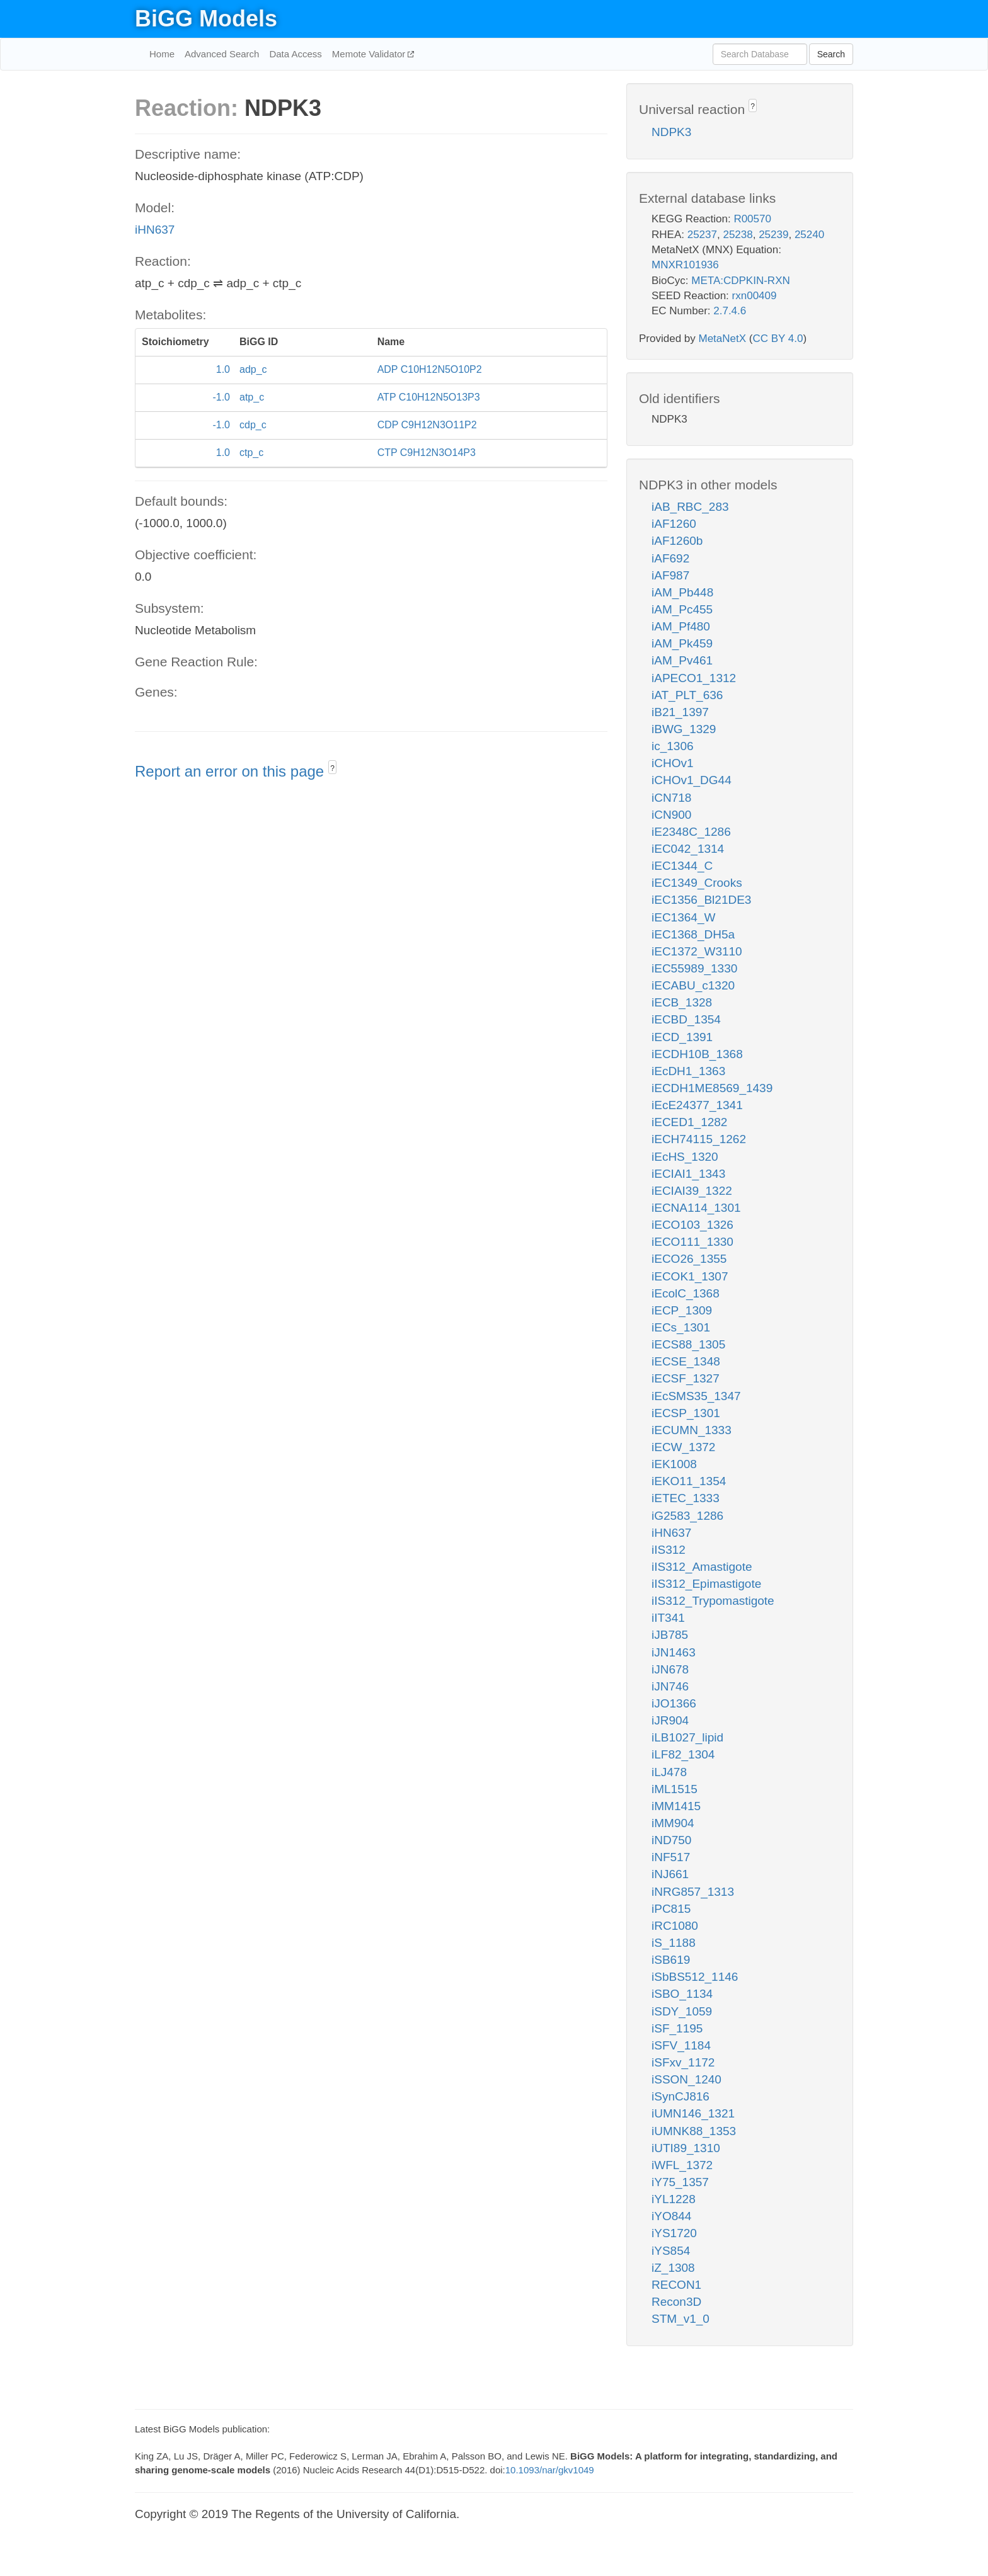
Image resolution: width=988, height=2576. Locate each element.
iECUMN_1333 (692, 1430)
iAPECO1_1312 (694, 678)
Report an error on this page (231, 771)
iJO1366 (674, 1703)
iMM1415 (676, 1806)
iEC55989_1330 (694, 968)
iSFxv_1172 (683, 2062)
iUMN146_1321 (693, 2113)
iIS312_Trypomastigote (713, 1600)
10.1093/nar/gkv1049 (549, 2470)
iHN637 (155, 229)
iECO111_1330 (692, 1241)
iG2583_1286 (687, 1515)
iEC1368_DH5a (693, 934)
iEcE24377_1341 (697, 1105)
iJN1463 (674, 1652)
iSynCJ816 (680, 2096)
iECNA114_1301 (696, 1207)
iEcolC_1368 (686, 1293)
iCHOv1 (673, 763)
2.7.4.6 (729, 311)
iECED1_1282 (689, 1122)
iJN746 (670, 1686)
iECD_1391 (682, 1037)
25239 (773, 235)
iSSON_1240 (686, 2079)
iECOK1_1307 (690, 1276)
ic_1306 (673, 746)
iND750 (671, 1840)
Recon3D (676, 2301)
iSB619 (671, 1959)
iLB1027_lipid (687, 1737)
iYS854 (671, 2250)
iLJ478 (669, 1772)
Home (162, 53)
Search (831, 54)
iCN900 (671, 814)
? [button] (332, 768)
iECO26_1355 (689, 1258)
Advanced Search (222, 53)
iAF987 (670, 575)
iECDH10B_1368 (697, 1054)
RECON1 (676, 2284)
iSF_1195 (677, 2028)
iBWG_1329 (684, 729)
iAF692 (670, 558)
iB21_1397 (680, 712)
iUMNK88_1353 (694, 2131)
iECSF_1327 (686, 1378)
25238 (737, 235)
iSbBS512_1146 (695, 1976)
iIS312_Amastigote (702, 1566)
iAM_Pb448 (682, 592)
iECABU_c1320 (693, 985)
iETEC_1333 (686, 1498)
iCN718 (671, 797)
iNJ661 (670, 1874)
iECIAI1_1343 (688, 1173)
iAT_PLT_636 (687, 695)
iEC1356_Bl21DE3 (701, 899)
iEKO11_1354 (689, 1481)
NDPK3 (671, 132)
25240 (809, 235)
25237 (702, 235)
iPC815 (671, 1908)
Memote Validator (370, 53)
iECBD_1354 (686, 1019)
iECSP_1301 (686, 1413)
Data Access (295, 53)
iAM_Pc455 (682, 609)
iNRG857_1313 (693, 1891)
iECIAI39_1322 (692, 1190)
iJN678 (670, 1669)
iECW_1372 (683, 1447)
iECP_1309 (682, 1310)
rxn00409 (754, 296)
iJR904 (670, 1720)
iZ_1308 (673, 2267)
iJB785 (670, 1634)
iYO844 (671, 2216)
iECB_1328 (682, 1002)
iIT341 (668, 1617)
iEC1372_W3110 (697, 951)
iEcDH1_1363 (688, 1071)
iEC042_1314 (688, 848)
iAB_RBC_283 (690, 506)
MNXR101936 (685, 265)
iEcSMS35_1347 (696, 1396)
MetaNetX (723, 339)
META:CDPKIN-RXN (740, 281)
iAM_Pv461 (682, 660)
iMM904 (673, 1823)
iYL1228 (674, 2199)
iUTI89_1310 (686, 2148)
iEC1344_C (682, 865)
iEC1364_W (683, 917)
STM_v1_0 (680, 2318)
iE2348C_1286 (691, 831)
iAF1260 (674, 523)
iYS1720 (674, 2233)
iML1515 (675, 1789)
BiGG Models (206, 18)
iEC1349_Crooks (697, 882)
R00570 (752, 219)
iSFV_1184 (681, 2045)
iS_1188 (674, 1942)
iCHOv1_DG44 (692, 780)
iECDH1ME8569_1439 (712, 1088)
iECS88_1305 (688, 1344)
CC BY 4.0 (777, 339)
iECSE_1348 (686, 1361)
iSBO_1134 (682, 1993)
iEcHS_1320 (685, 1156)
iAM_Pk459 (682, 643)
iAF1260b (677, 540)
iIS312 (669, 1549)
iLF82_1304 (683, 1754)
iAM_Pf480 (681, 626)
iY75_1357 (680, 2182)
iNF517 (671, 1857)
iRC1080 (675, 1925)
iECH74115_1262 (699, 1139)
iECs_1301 (681, 1327)
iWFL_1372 (682, 2165)
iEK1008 (674, 1464)
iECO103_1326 (692, 1224)
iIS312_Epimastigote (706, 1583)
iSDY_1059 (682, 2011)
